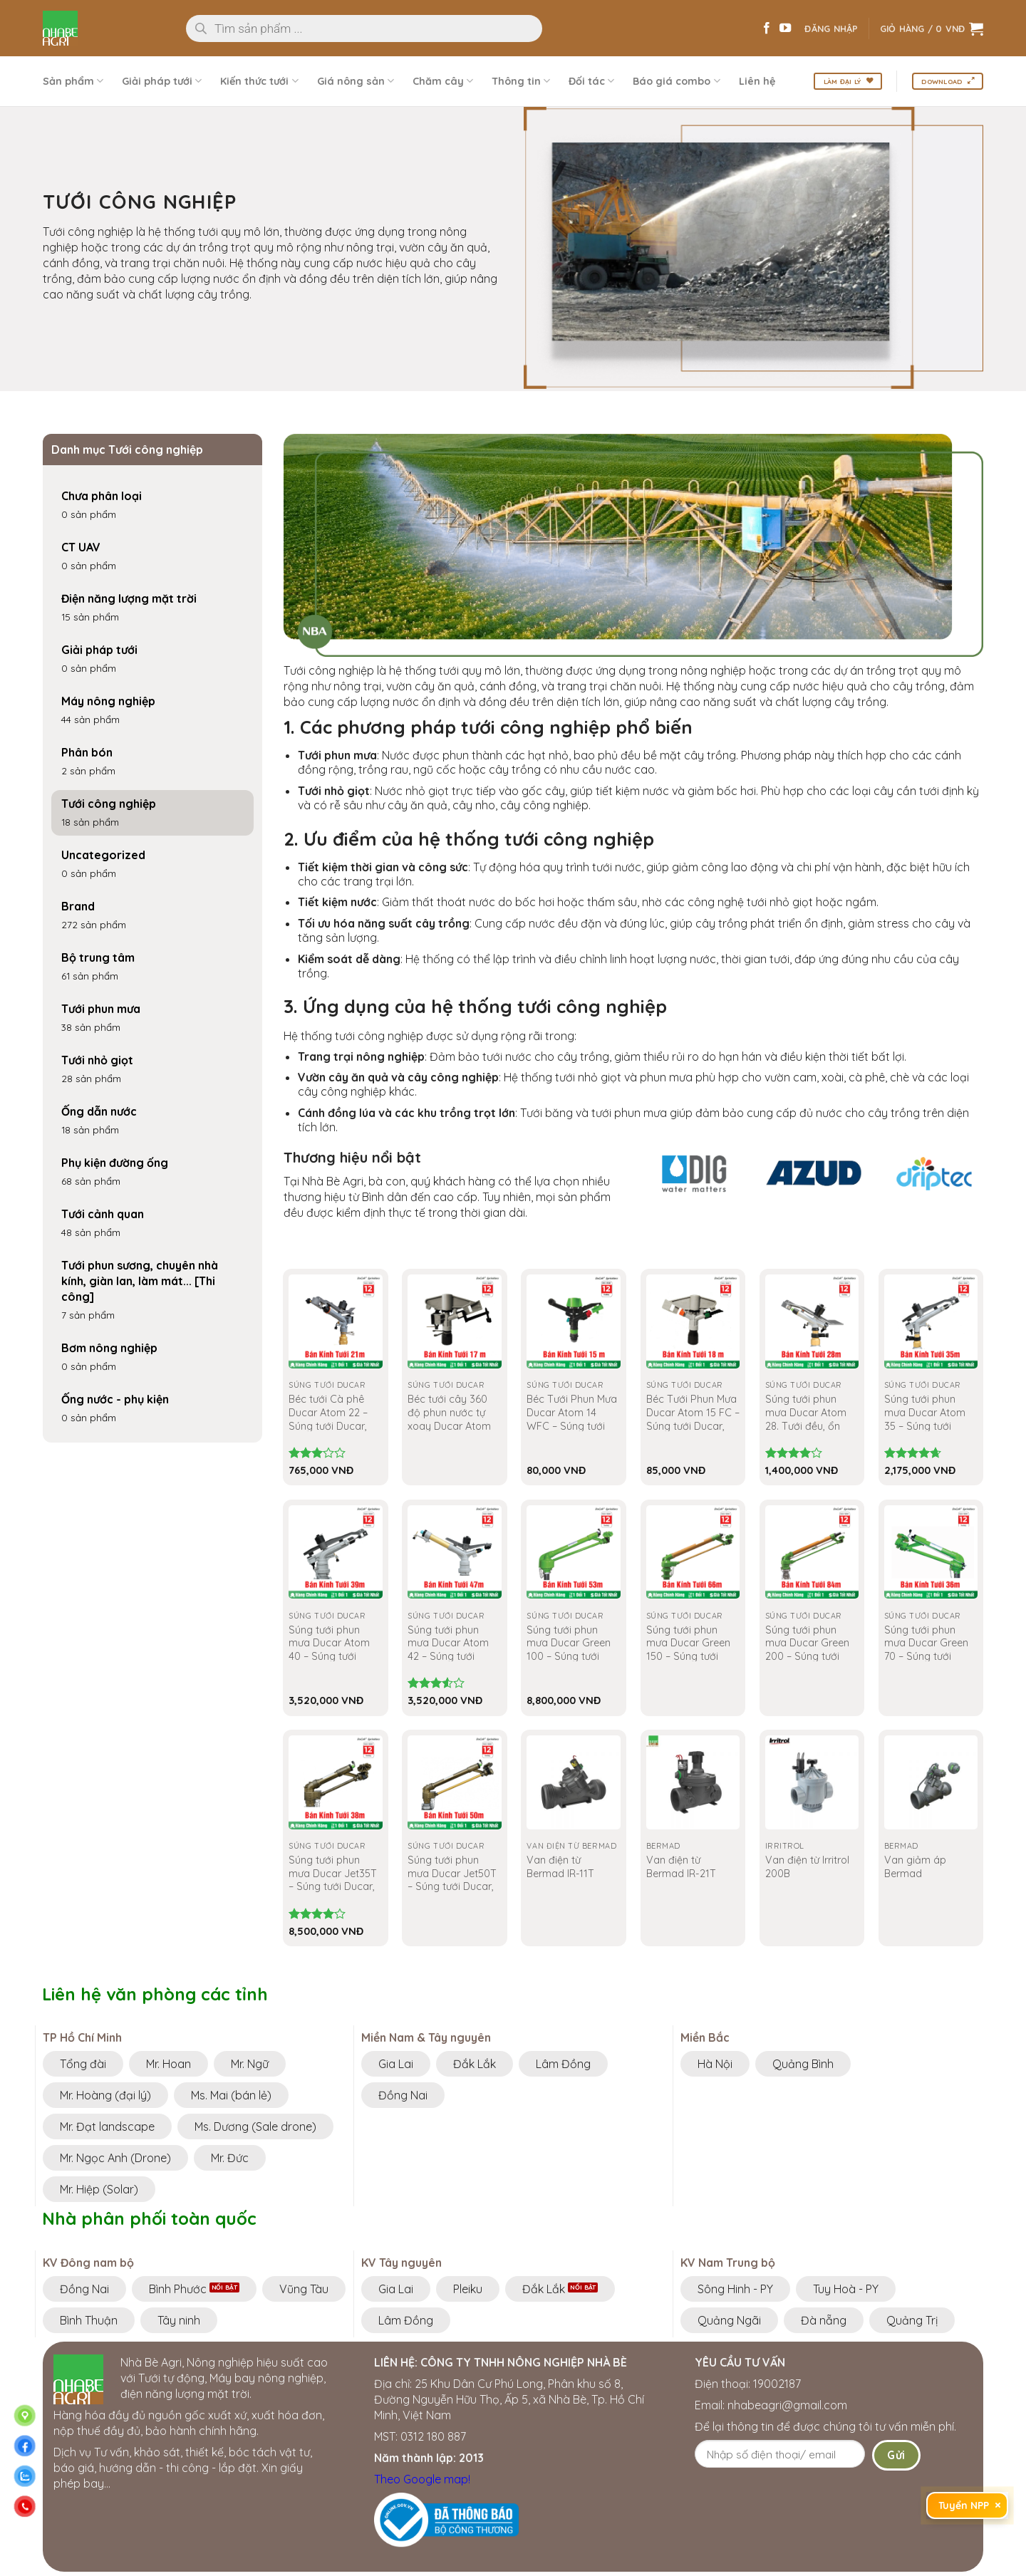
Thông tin (521, 81)
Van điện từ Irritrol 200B (807, 1867)
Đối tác (591, 81)
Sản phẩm (73, 81)
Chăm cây (443, 81)
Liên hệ (757, 81)
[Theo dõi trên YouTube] (785, 28)
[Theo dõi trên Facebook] (766, 28)
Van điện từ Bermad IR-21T (681, 1867)
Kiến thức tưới (259, 81)
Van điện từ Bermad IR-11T (560, 1867)
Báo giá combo (676, 81)
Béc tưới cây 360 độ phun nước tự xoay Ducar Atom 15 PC (449, 1419)
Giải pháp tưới (162, 81)
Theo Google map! (422, 2479)
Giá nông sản (355, 81)
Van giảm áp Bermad (915, 1867)
